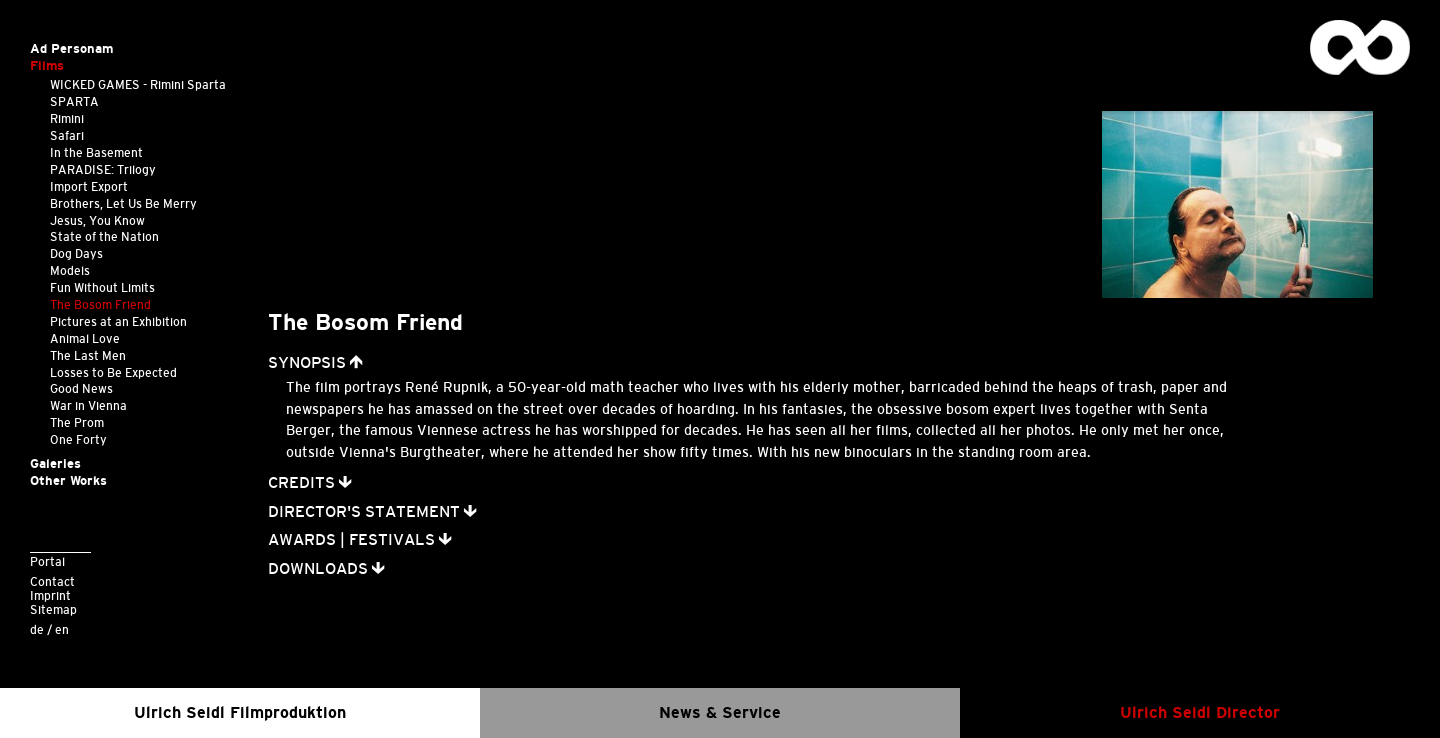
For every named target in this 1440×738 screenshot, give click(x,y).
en (62, 629)
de (37, 629)
